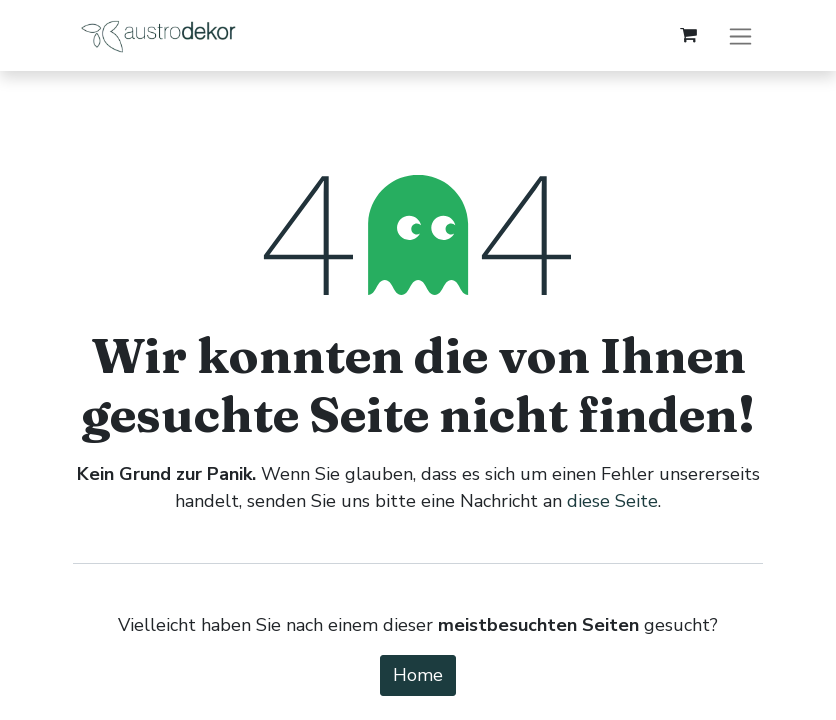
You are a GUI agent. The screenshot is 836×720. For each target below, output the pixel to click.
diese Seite (612, 501)
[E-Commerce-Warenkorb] (688, 35)
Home (418, 675)
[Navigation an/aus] (740, 35)
